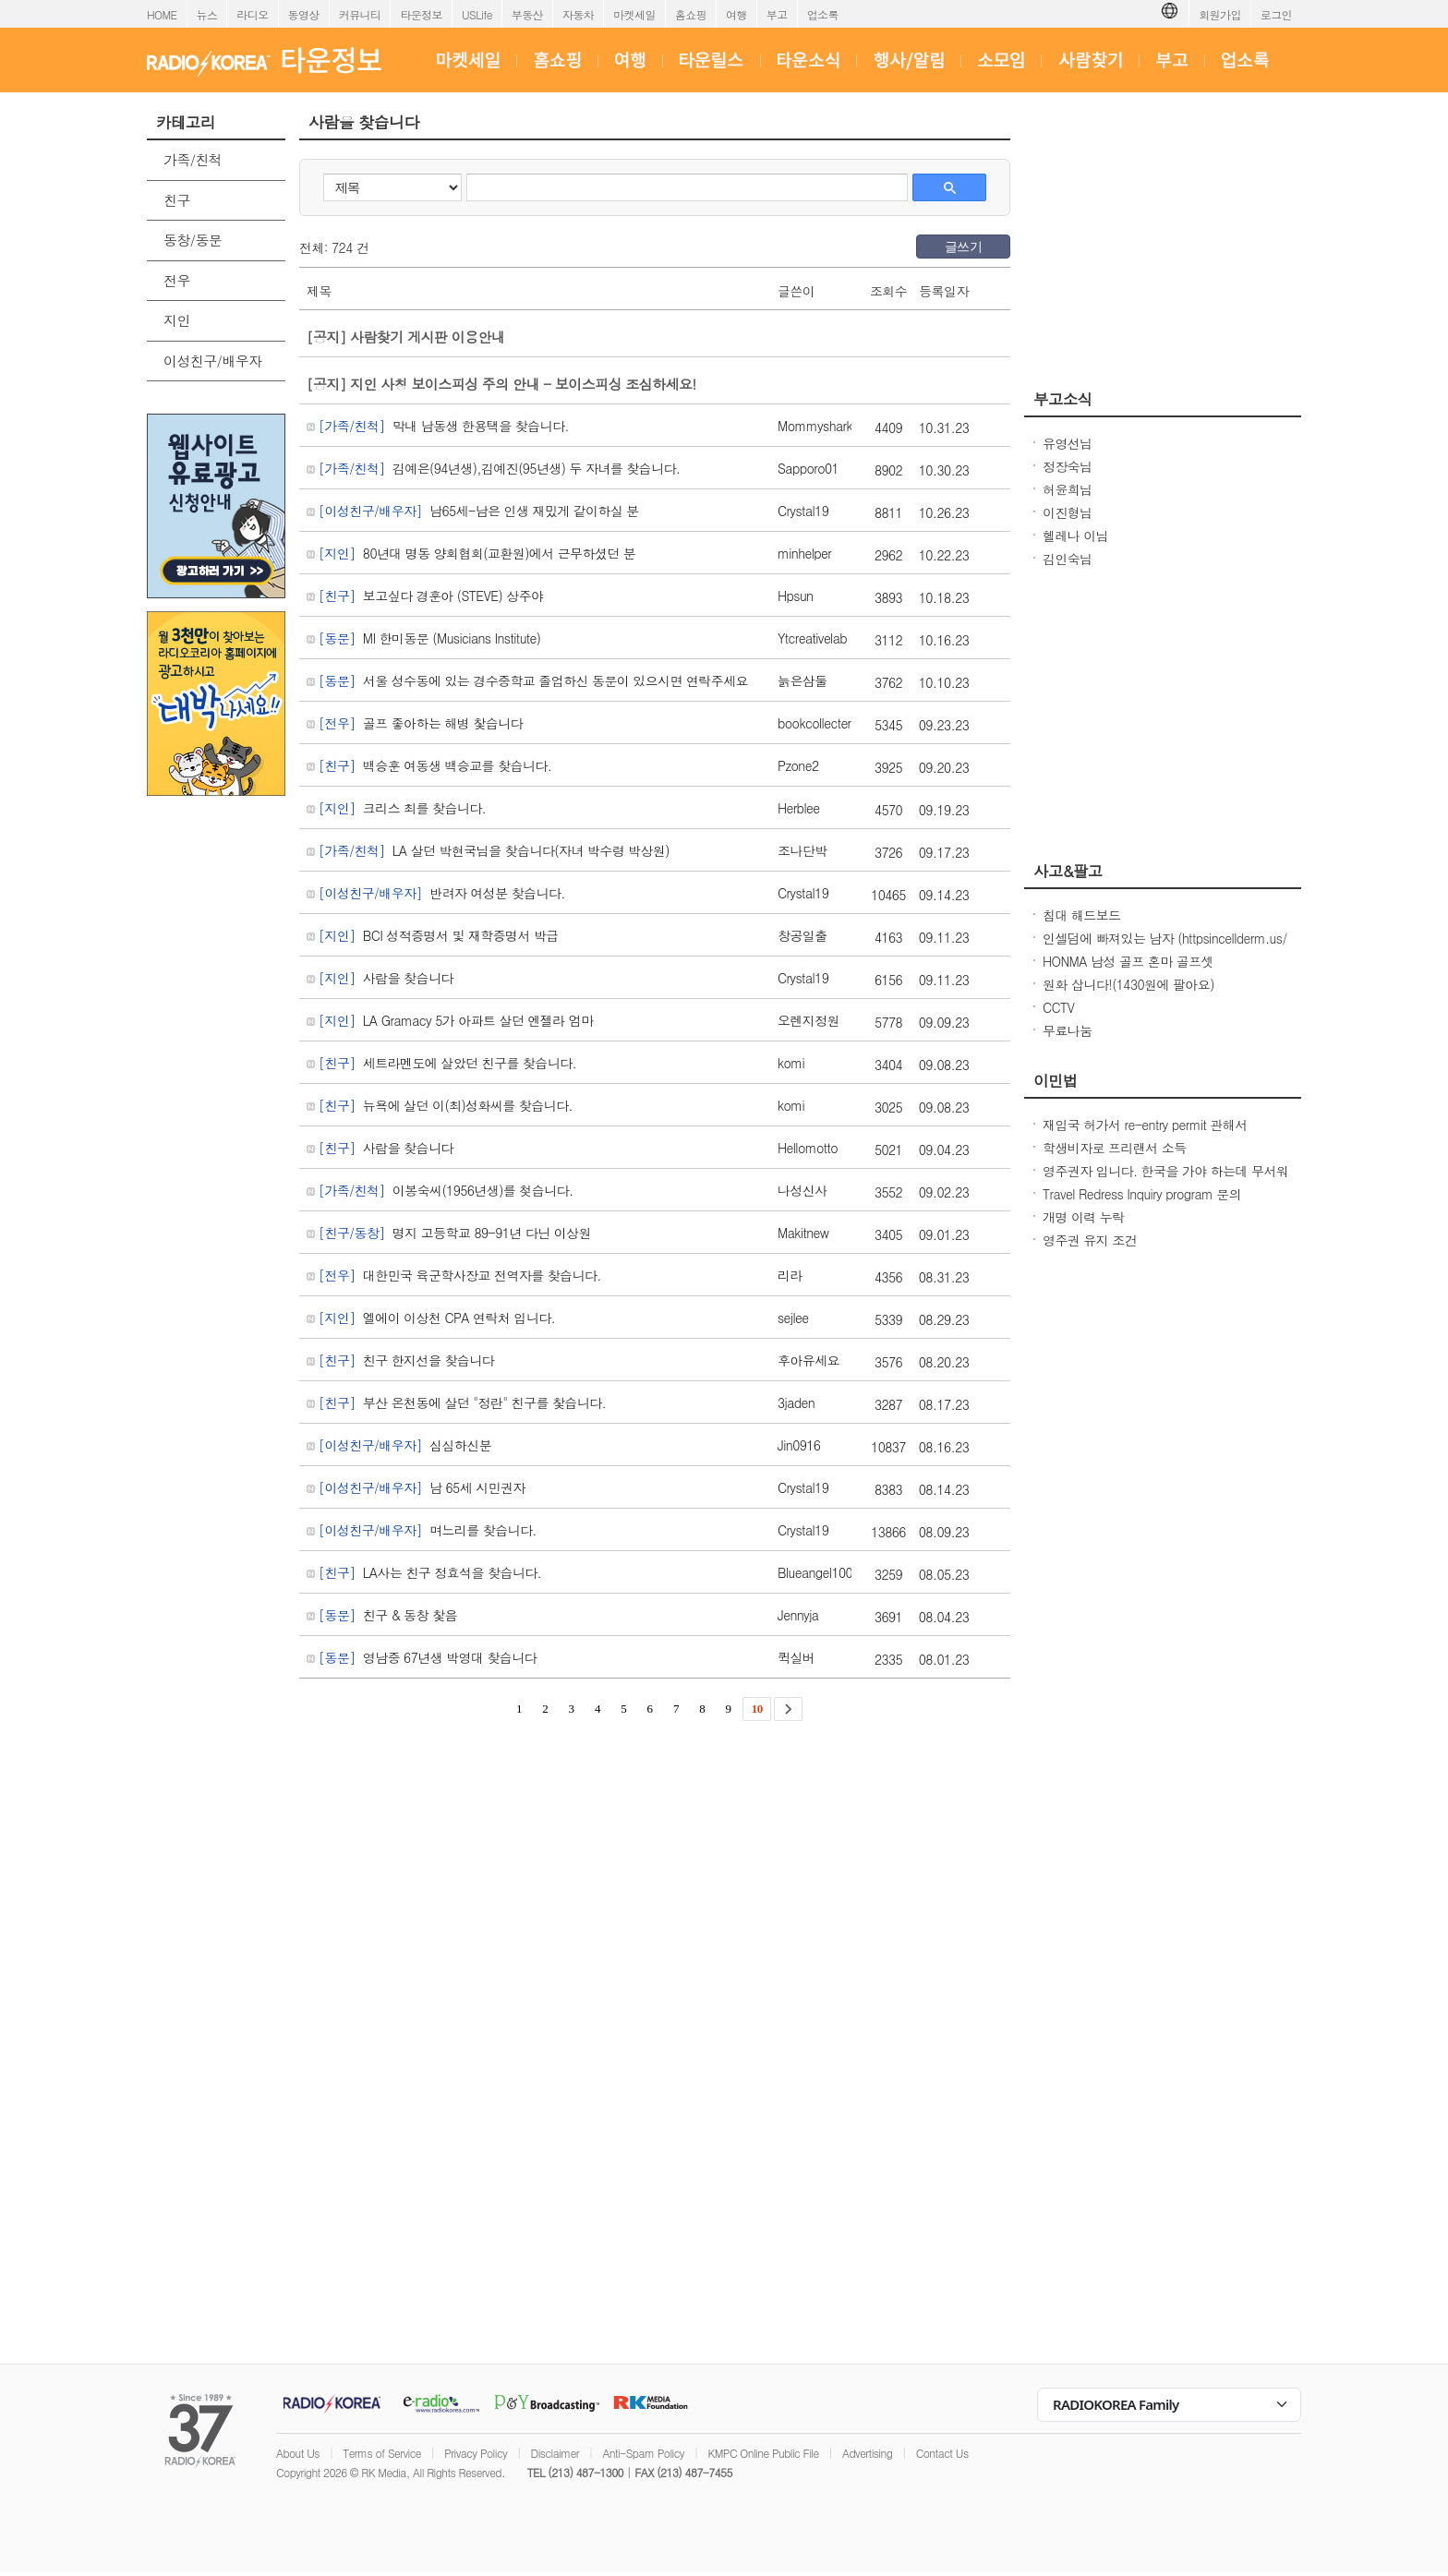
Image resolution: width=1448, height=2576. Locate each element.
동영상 (304, 14)
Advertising (867, 2453)
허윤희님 (1067, 489)
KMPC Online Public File (762, 2453)
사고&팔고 (1068, 871)
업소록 (823, 14)
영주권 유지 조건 (1090, 1240)
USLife (477, 14)
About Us (298, 2453)
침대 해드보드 (1081, 915)
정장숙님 (1067, 466)
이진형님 (1067, 512)
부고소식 (1062, 399)
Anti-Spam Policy (643, 2453)
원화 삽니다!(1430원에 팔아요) (1128, 984)
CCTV (1058, 1007)
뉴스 (207, 14)
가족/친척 (192, 159)
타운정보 (421, 14)
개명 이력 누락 (1084, 1217)
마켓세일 (634, 14)
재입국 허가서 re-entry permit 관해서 (1145, 1124)
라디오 (252, 14)
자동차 (578, 14)
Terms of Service (382, 2453)
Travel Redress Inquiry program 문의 (1142, 1194)
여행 (736, 14)
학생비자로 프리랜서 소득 (1115, 1147)
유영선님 (1067, 443)
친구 (176, 200)
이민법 (1055, 1080)
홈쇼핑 (690, 14)
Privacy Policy (475, 2453)
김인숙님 (1067, 558)
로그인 (1276, 14)
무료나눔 (1067, 1030)
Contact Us (942, 2453)
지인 (176, 320)
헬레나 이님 (1075, 535)
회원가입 (1220, 14)
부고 (777, 14)
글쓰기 (963, 246)
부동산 (527, 14)
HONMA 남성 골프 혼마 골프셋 (1128, 961)
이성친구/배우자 (212, 360)
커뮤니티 (360, 14)
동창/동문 (192, 239)
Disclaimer (555, 2453)
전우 (176, 280)
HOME (162, 14)
